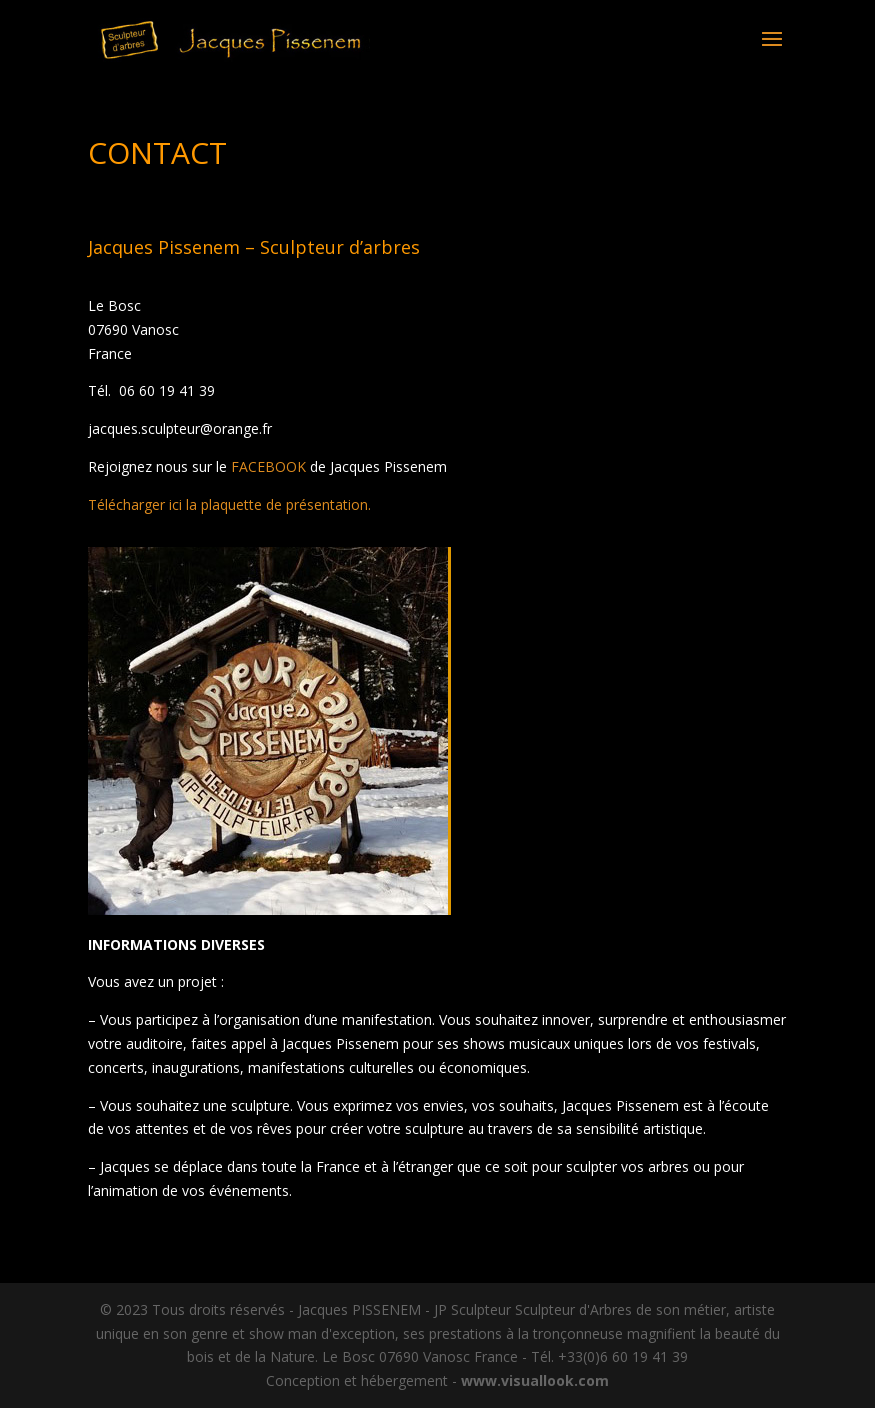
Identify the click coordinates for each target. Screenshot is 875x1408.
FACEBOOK (268, 466)
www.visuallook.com (535, 1380)
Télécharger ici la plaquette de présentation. (229, 504)
